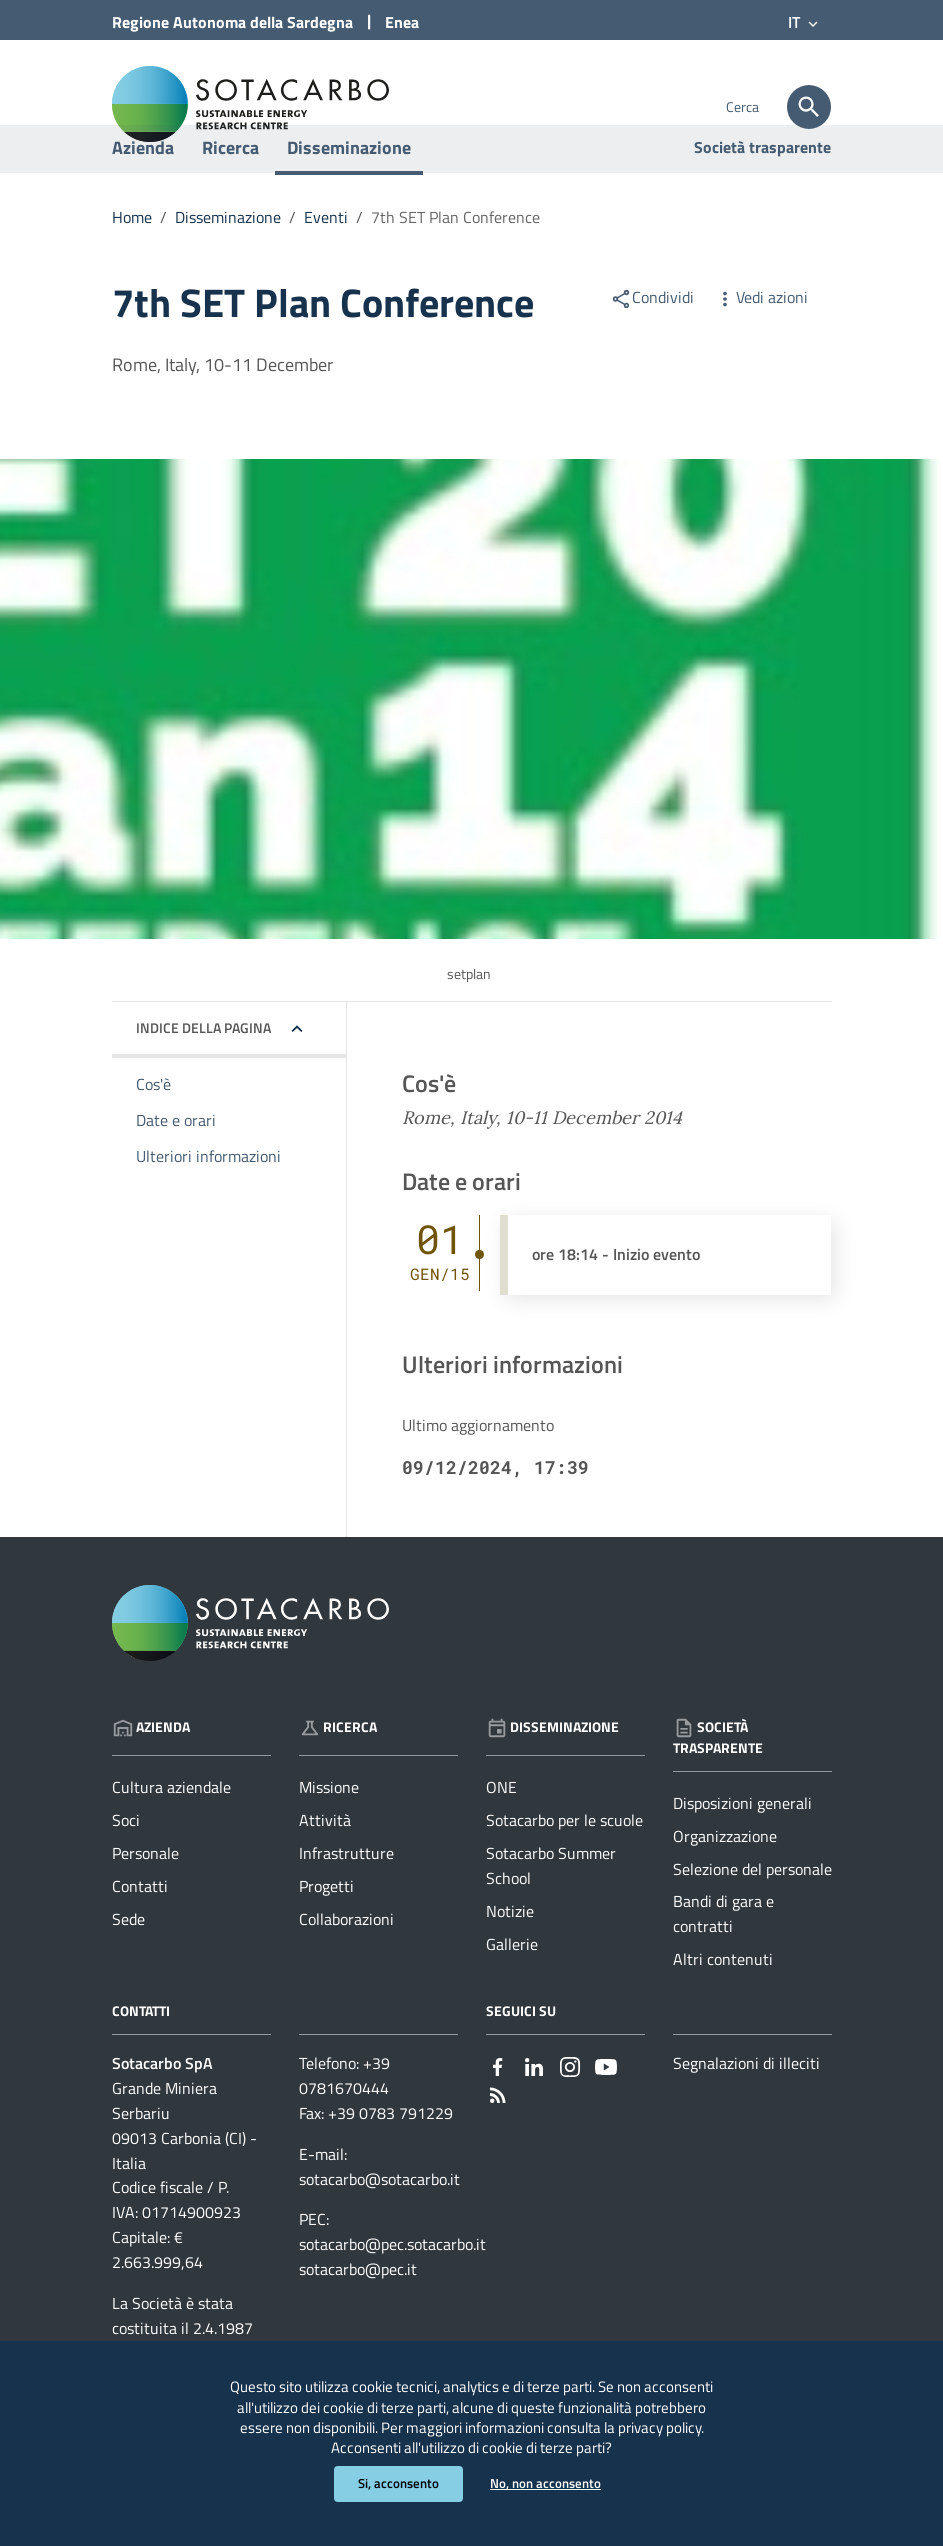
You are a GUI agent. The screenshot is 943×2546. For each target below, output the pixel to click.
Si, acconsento (395, 2483)
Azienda (143, 198)
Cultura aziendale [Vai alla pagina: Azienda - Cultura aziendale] (171, 1838)
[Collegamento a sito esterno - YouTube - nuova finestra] (606, 2115)
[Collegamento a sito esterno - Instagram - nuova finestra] (570, 2115)
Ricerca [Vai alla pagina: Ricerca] (338, 1777)
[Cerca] (809, 107)
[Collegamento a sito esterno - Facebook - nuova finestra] (498, 2115)
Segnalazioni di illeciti (746, 2114)
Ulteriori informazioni (208, 1206)
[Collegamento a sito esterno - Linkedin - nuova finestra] (534, 2115)
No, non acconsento (548, 2483)
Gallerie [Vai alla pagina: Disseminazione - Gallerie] (512, 1994)
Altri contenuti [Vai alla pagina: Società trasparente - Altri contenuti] (723, 2010)
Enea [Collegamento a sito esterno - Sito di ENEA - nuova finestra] (402, 22)
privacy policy (509, 2419)
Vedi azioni (761, 348)
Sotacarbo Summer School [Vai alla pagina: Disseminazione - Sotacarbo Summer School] (551, 1916)
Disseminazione (349, 198)
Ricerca (230, 198)
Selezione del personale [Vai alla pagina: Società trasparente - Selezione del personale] (752, 1919)
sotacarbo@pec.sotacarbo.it (392, 2295)
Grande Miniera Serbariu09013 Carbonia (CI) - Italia (184, 2176)
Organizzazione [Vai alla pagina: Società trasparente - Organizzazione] (725, 1886)
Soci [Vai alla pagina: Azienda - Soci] (126, 1871)
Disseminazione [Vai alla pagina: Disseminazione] (552, 1777)
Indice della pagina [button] (203, 1078)
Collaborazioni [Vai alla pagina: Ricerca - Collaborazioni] (346, 1970)
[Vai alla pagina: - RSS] (498, 2143)
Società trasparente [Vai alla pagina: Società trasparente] (762, 198)
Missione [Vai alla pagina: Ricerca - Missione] (329, 1838)
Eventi (326, 268)
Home (132, 268)
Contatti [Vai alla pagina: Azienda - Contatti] (140, 1937)
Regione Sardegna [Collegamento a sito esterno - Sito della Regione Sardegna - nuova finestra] (232, 22)
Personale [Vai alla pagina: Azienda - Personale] (145, 1904)
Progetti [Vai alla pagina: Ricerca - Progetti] (326, 1937)
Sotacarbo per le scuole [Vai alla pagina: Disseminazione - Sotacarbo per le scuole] (564, 1871)
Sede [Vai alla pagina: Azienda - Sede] (128, 1970)
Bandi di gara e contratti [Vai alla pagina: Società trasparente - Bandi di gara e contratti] (723, 1964)
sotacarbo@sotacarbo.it (379, 2229)
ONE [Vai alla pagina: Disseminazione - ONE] (501, 1838)
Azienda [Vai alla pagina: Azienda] (151, 1777)
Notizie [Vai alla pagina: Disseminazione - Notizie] (510, 1962)
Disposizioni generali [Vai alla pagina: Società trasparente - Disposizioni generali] (742, 1854)
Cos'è (153, 1135)
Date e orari (176, 1171)
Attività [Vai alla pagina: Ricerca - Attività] (325, 1871)
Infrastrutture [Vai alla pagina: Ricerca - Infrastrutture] (346, 1904)
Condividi (652, 348)
